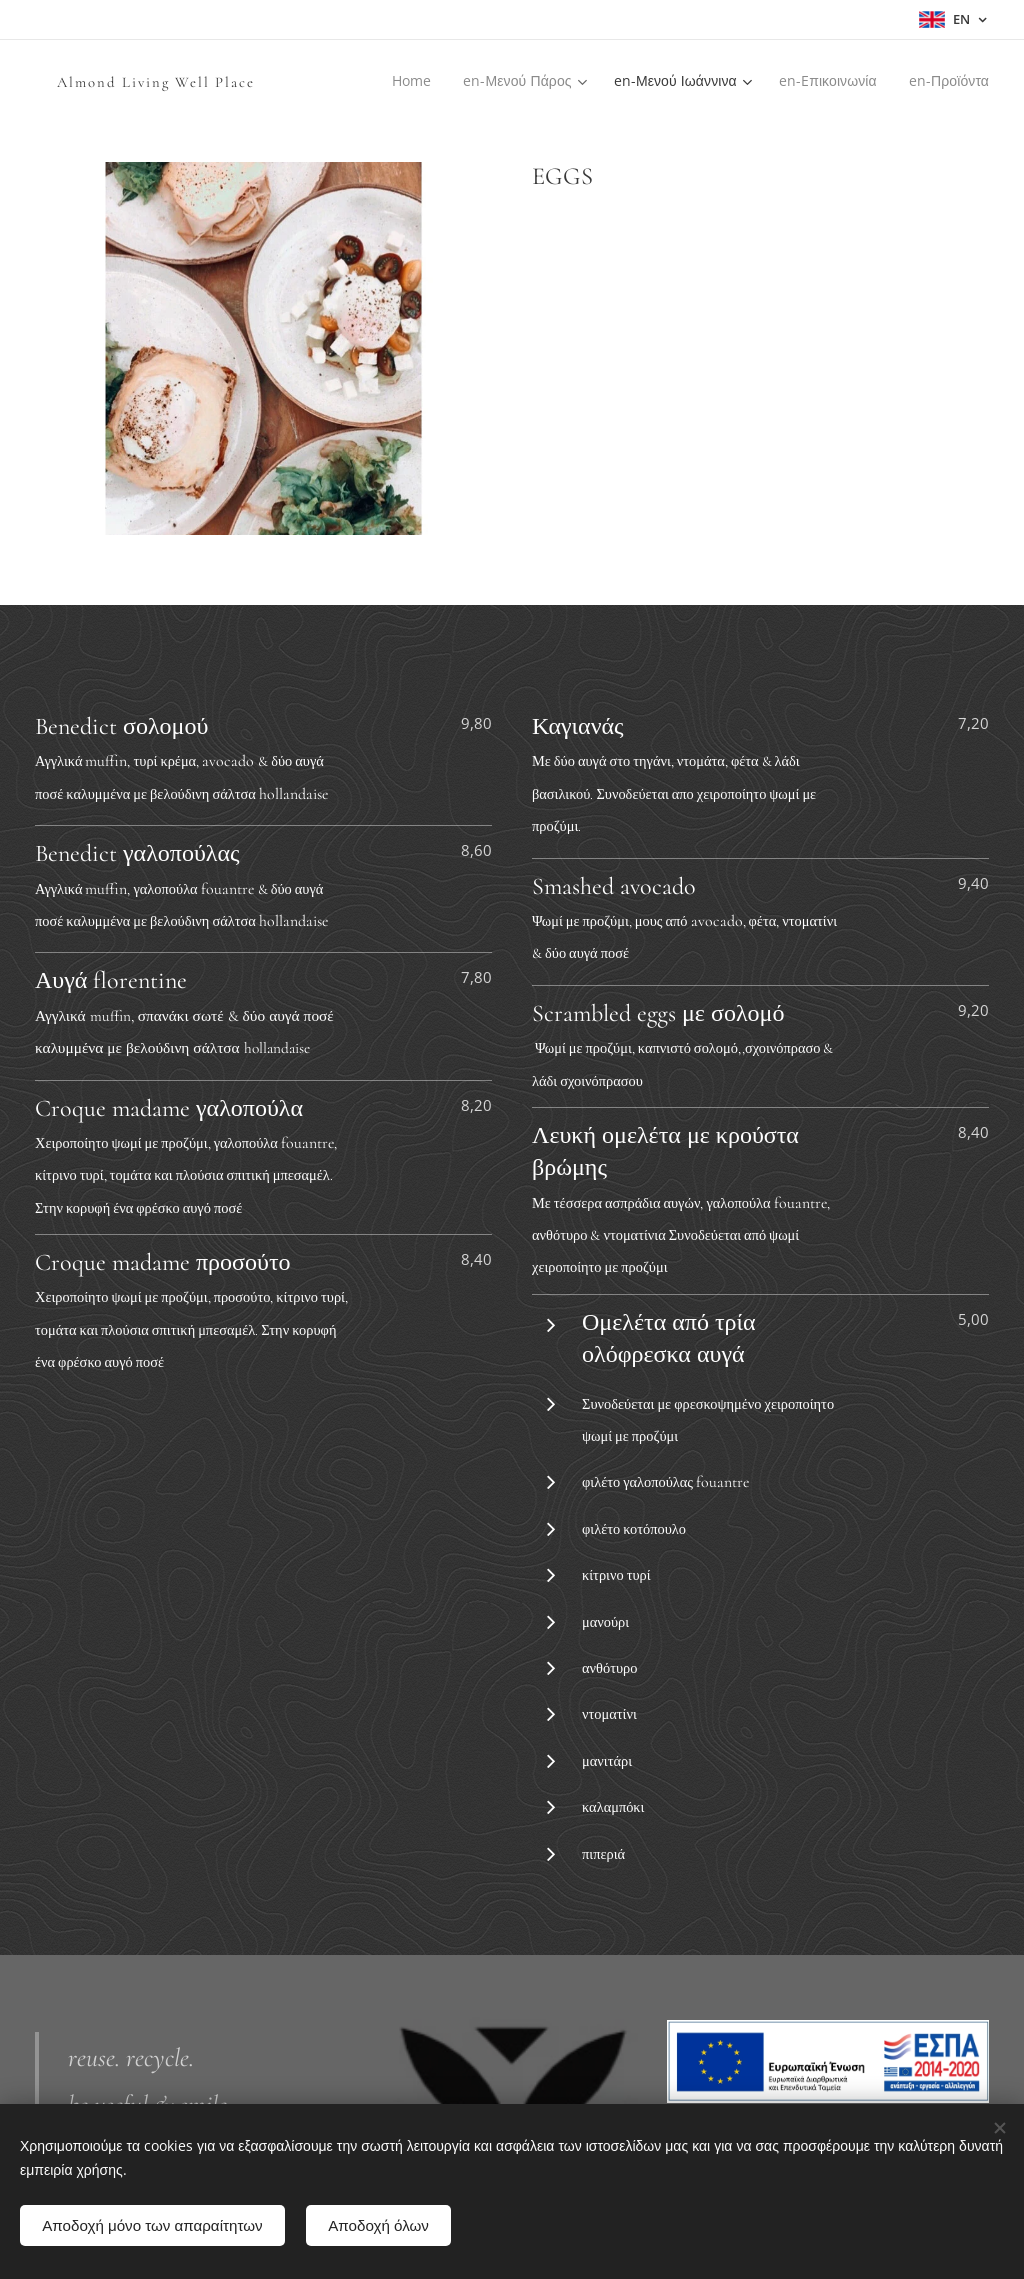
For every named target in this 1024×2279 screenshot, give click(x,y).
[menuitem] (429, 81)
